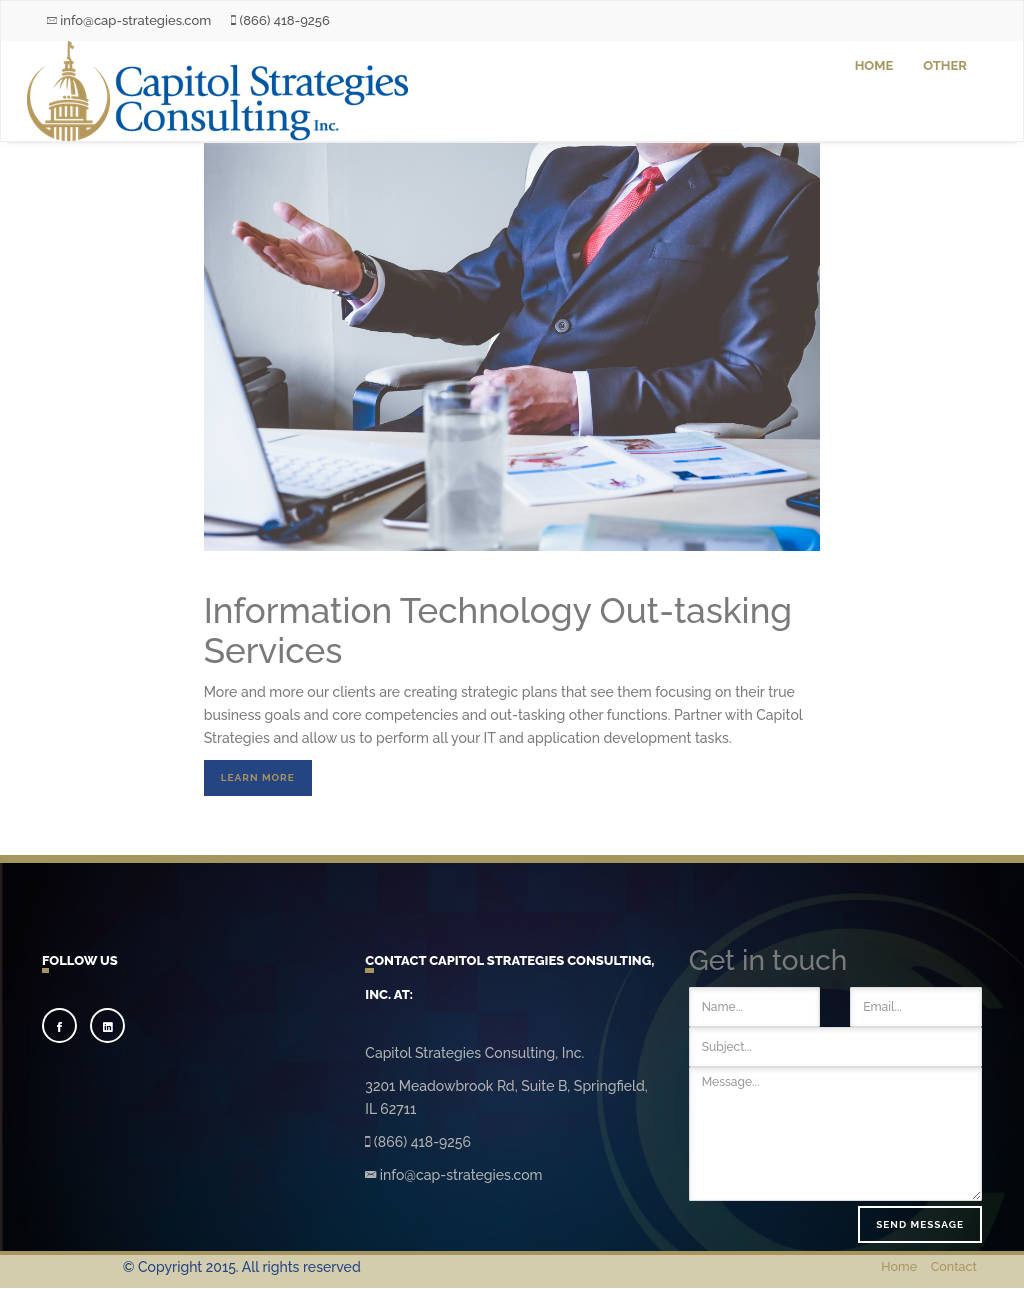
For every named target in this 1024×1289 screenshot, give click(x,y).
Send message (920, 1224)
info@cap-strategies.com (129, 20)
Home (874, 65)
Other (945, 65)
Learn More (258, 777)
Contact (954, 1266)
